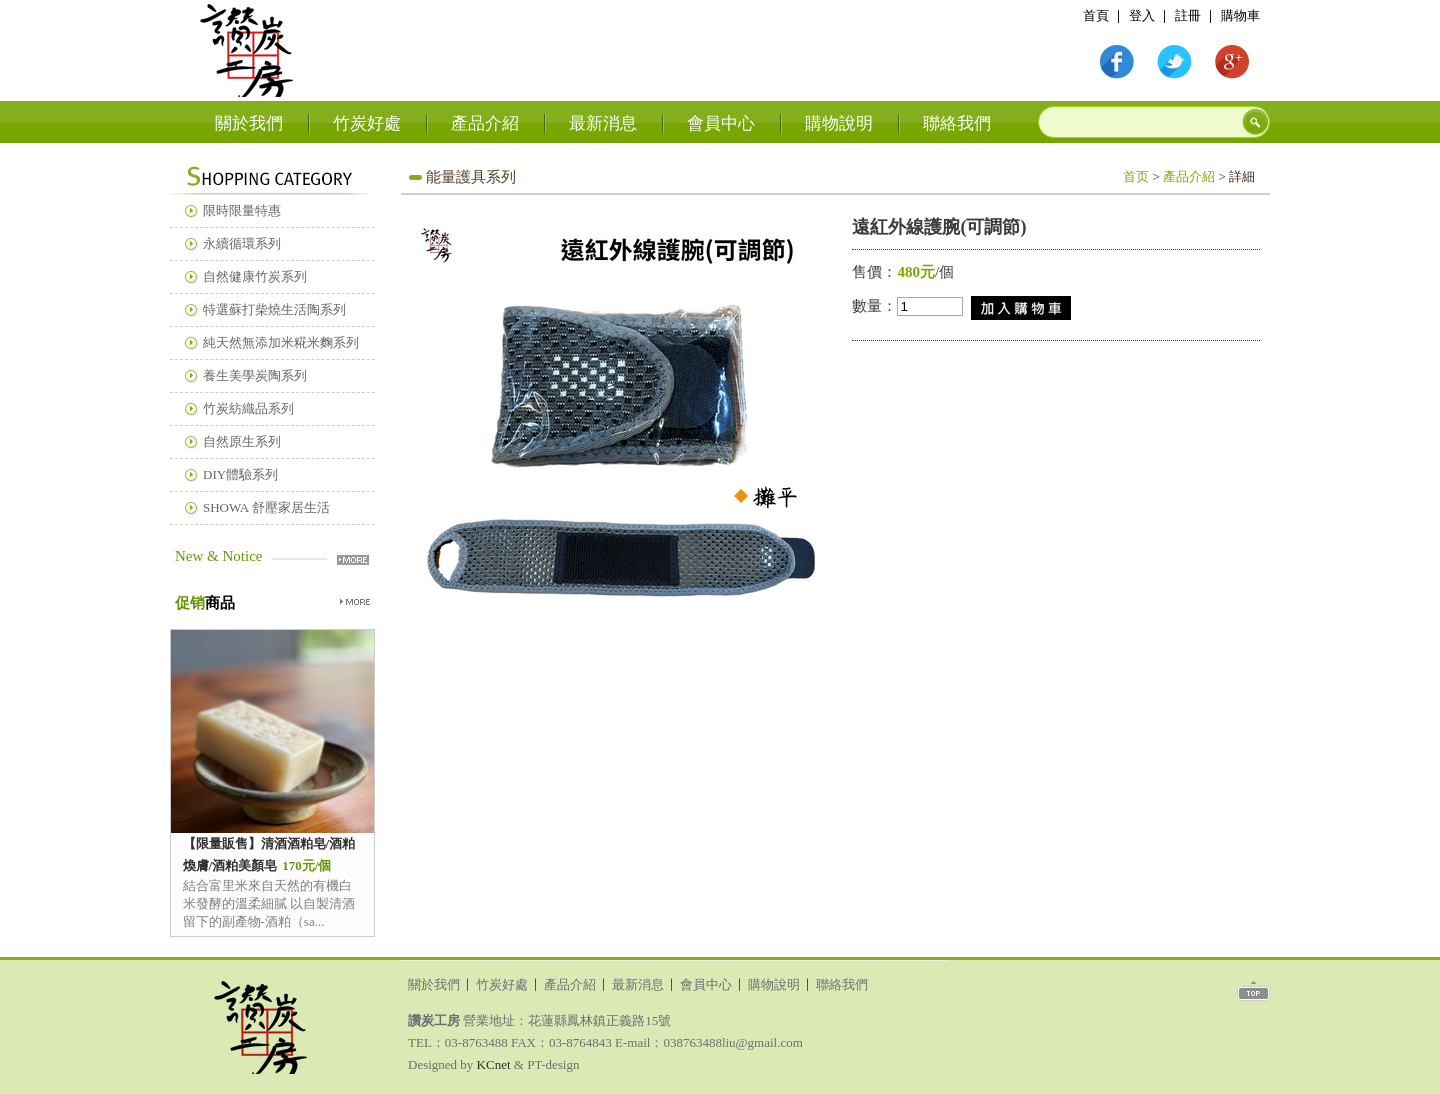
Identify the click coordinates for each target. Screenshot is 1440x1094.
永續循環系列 (242, 243)
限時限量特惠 (242, 210)
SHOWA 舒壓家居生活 (266, 507)
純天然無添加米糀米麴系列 (281, 342)
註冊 (1188, 15)
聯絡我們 (957, 123)
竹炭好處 (367, 123)
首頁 (247, 49)
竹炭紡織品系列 (248, 408)
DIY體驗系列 (240, 474)
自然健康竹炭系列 (255, 276)
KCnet (494, 1064)
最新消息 (603, 123)
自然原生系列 (242, 441)
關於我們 (249, 123)
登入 (1142, 15)
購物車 (1240, 15)
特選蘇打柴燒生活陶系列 (274, 309)
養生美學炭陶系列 (255, 375)
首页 (1136, 176)
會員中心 (721, 123)
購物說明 (839, 123)
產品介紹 (485, 123)
